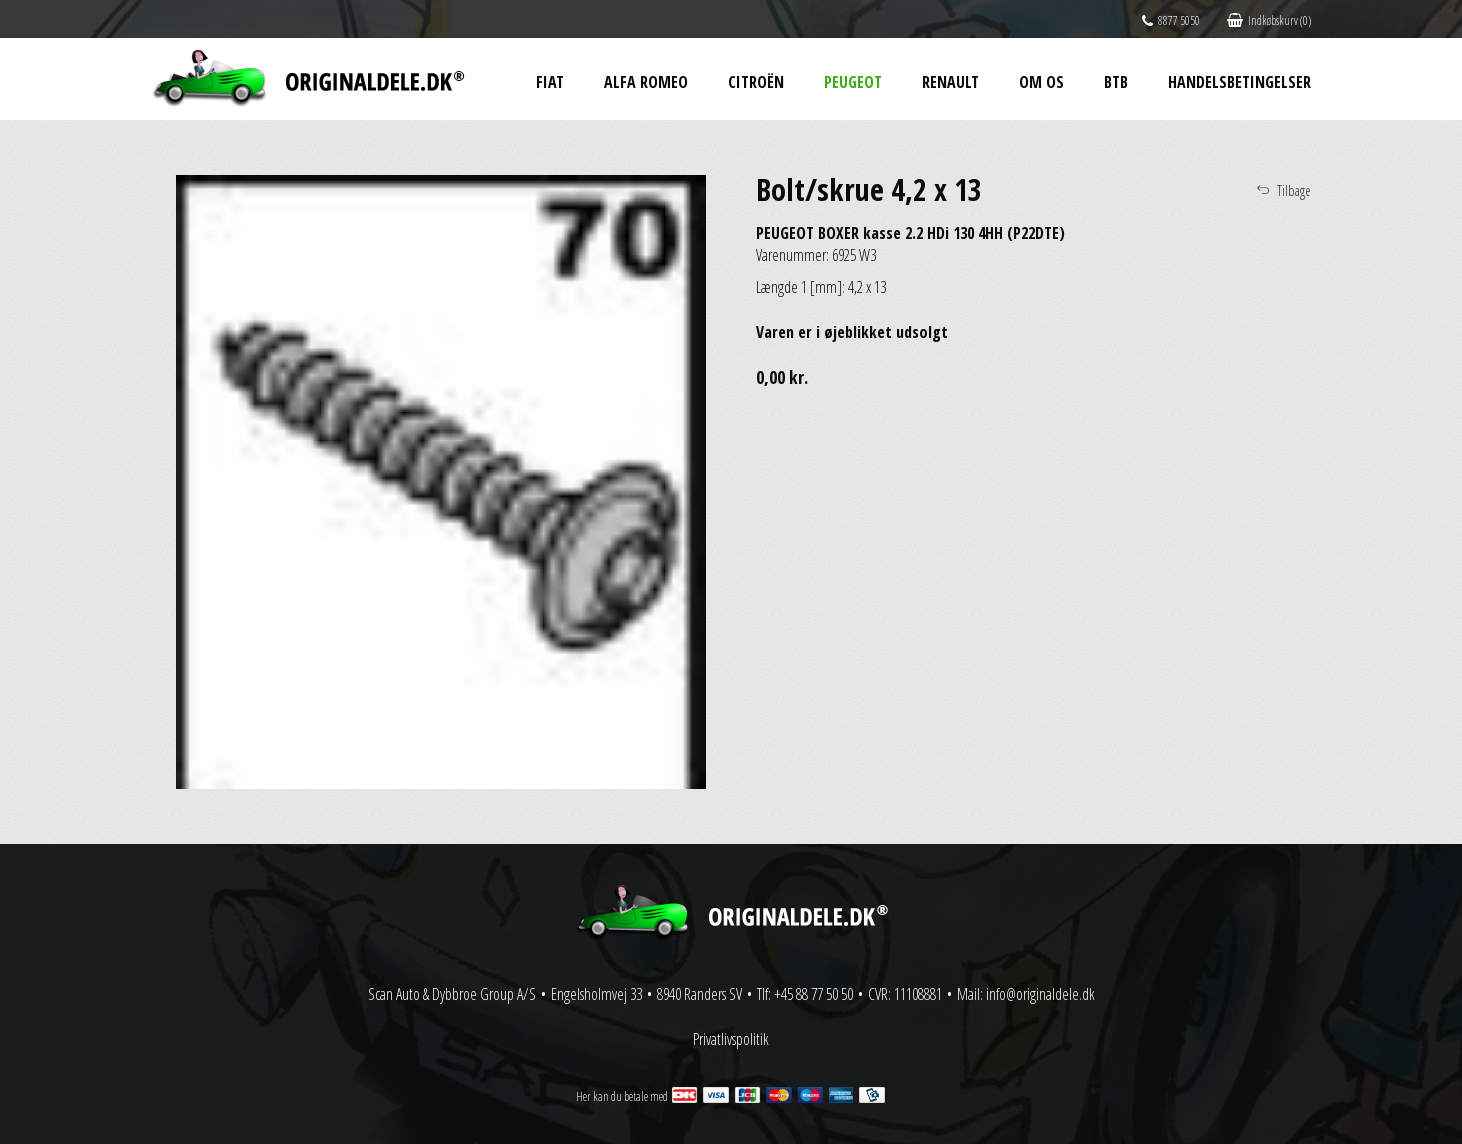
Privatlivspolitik (731, 1039)
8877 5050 (1171, 20)
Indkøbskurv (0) (1269, 20)
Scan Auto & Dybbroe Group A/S (452, 994)
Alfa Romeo (646, 82)
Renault (950, 82)
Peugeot (853, 82)
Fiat (550, 82)
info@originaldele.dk (1040, 994)
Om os (1041, 82)
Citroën (756, 82)
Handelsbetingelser (1239, 82)
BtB (1116, 82)
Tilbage (1294, 190)
